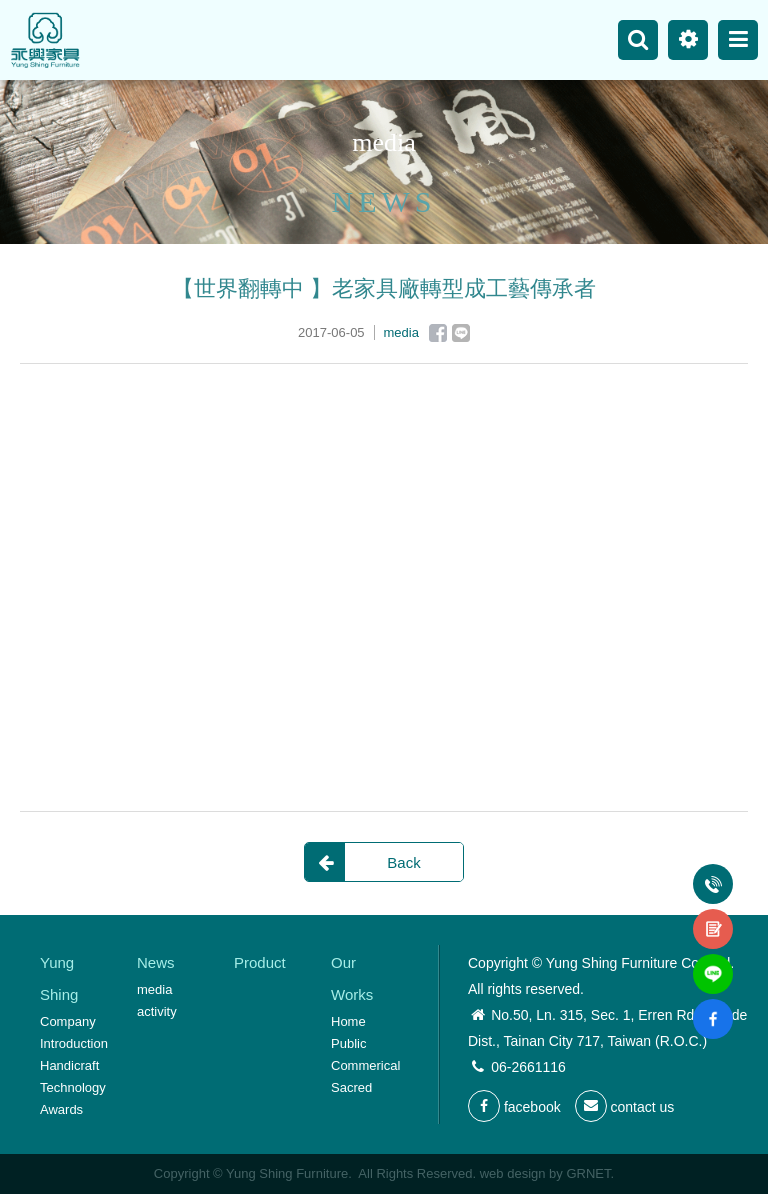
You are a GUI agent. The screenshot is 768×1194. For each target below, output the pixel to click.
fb (713, 1007)
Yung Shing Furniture (45, 40)
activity (157, 1011)
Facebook (438, 333)
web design (513, 1173)
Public (348, 1043)
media (154, 989)
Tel (713, 872)
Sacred (351, 1087)
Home (348, 1021)
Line (461, 333)
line (713, 962)
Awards (61, 1109)
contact (713, 917)
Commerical (365, 1065)
